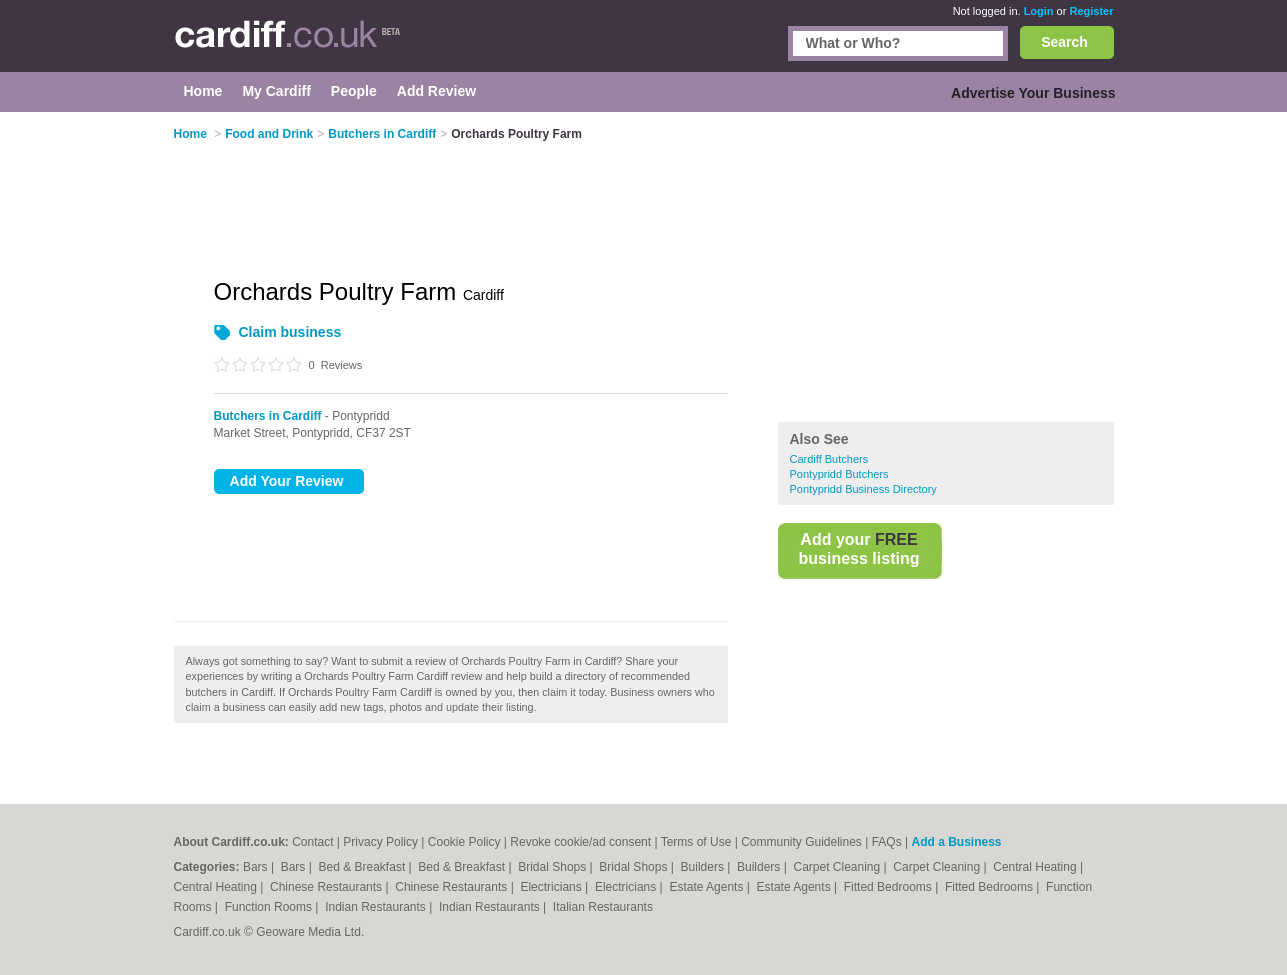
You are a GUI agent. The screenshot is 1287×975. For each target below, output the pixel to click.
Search (1064, 42)
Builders (704, 867)
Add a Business (956, 842)
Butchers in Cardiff (268, 416)
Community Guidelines (801, 842)
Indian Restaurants (377, 907)
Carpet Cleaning (839, 867)
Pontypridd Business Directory (863, 489)
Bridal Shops (553, 867)
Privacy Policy (380, 842)
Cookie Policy (464, 842)
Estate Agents (707, 887)
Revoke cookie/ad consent (580, 842)
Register (1091, 11)
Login (1039, 11)
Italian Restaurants (603, 907)
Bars (257, 867)
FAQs (887, 842)
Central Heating (1036, 867)
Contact (312, 842)
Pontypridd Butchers (839, 474)
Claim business (290, 332)
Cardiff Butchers (829, 459)
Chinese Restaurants (327, 887)
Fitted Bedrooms (889, 887)
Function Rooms (270, 907)
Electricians (552, 887)
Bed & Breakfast (364, 867)
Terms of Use (696, 842)
